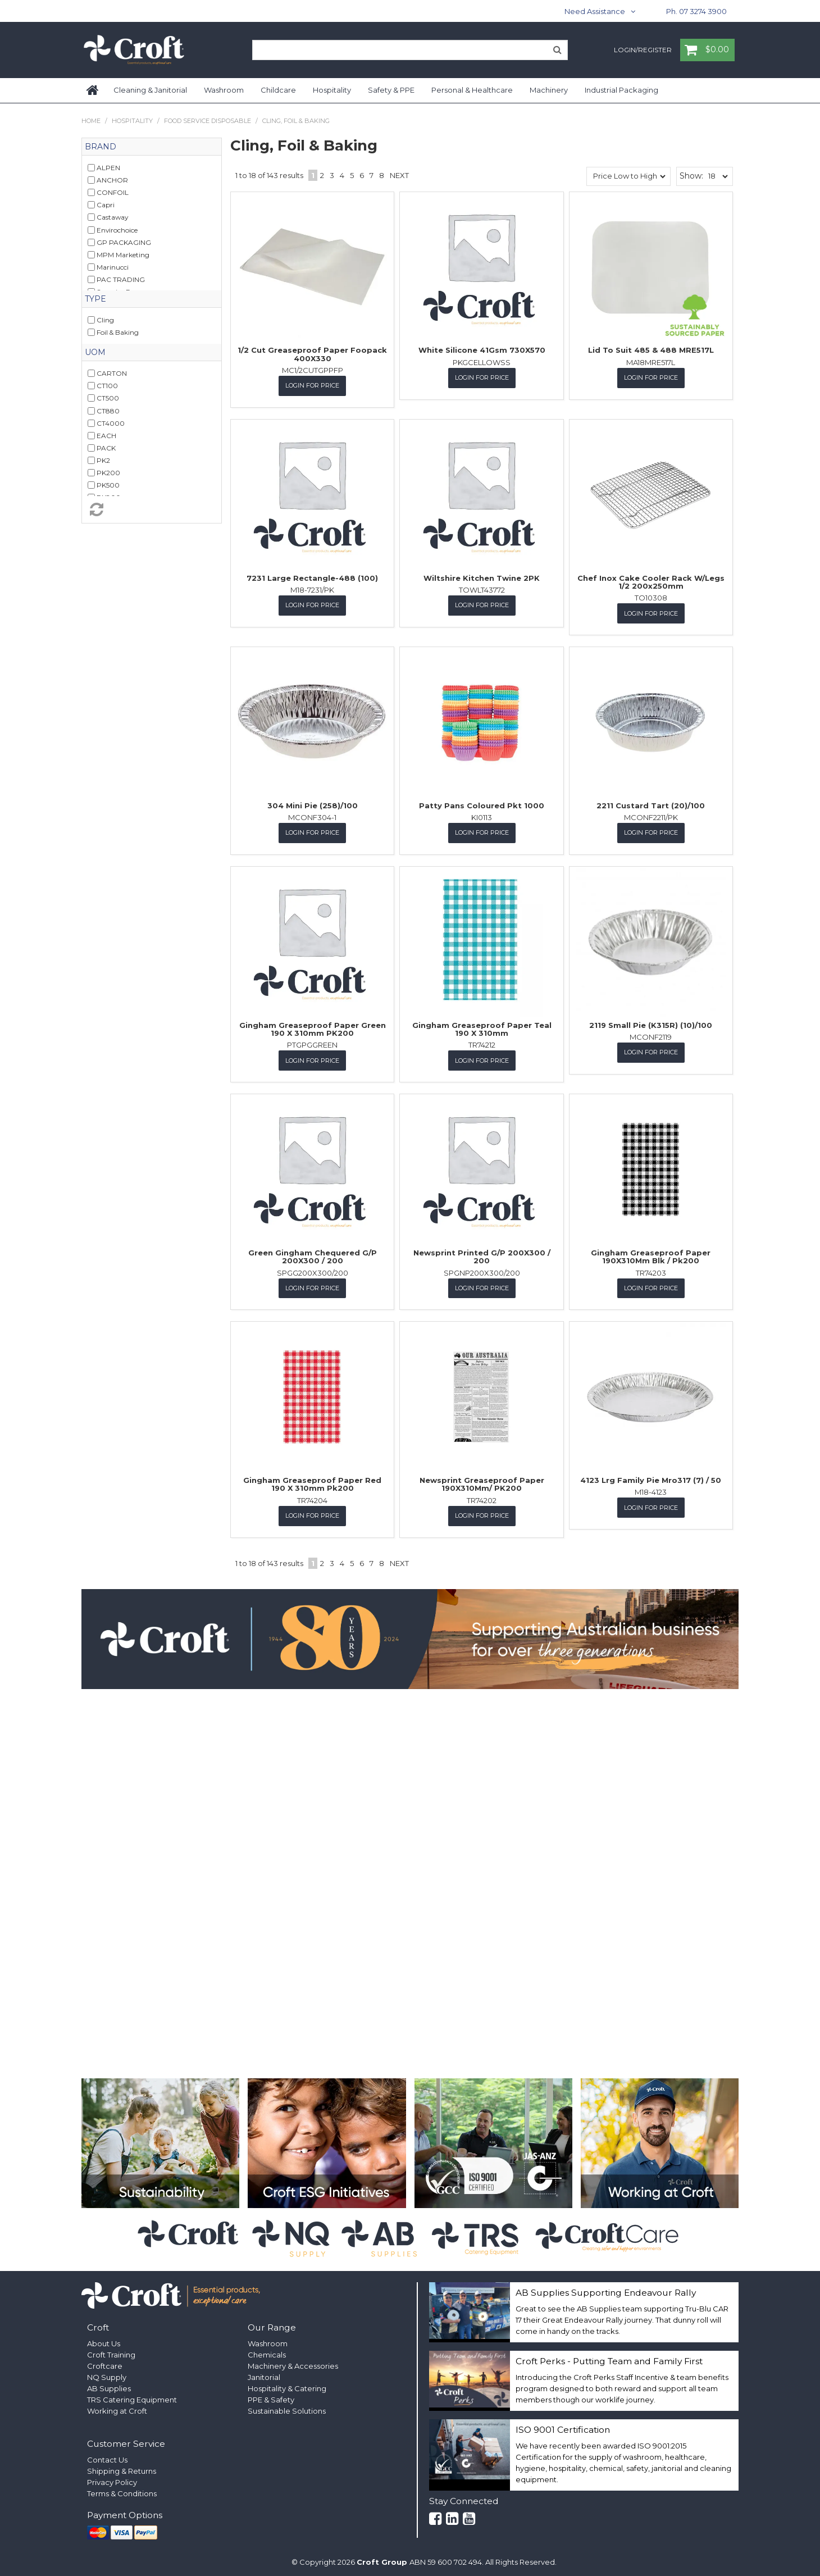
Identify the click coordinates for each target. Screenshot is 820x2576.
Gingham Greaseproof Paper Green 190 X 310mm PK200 (312, 1027)
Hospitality (332, 89)
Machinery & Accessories (293, 2363)
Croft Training (111, 2351)
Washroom (224, 89)
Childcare (278, 89)
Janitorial (264, 2374)
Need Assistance (594, 11)
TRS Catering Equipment (132, 2396)
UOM (95, 352)
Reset (151, 509)
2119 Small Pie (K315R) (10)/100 (650, 1023)
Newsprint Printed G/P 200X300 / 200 (481, 1254)
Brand (100, 147)
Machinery (549, 89)
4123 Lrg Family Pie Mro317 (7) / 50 (650, 1477)
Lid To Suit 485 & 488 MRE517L (651, 349)
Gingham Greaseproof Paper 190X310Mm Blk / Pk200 (650, 1254)
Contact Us (107, 2456)
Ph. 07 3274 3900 (696, 11)
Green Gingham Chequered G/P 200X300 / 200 (312, 1254)
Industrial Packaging (621, 89)
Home (93, 90)
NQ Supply (106, 2374)
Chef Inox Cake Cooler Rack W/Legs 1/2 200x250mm (651, 581)
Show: (691, 176)
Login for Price (312, 385)
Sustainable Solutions (287, 2408)
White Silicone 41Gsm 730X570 (481, 349)
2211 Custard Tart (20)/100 (650, 804)
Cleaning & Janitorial (150, 89)
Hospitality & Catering (287, 2385)
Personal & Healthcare (472, 89)
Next (399, 175)
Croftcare (104, 2363)
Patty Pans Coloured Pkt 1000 (481, 804)
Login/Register (643, 50)
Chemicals (267, 2351)
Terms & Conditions (122, 2490)
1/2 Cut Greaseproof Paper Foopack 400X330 (312, 353)
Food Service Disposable (207, 121)
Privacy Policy (112, 2479)
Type (95, 299)
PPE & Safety (271, 2396)
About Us (103, 2340)
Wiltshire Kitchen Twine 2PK (481, 577)
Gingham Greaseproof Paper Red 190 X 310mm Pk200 (312, 1481)
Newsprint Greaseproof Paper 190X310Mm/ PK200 (482, 1481)
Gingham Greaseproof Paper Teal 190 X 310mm (482, 1027)
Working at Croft (117, 2408)
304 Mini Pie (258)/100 (312, 804)
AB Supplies (109, 2385)
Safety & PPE (391, 89)
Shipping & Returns (121, 2468)
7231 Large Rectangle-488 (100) (312, 577)
